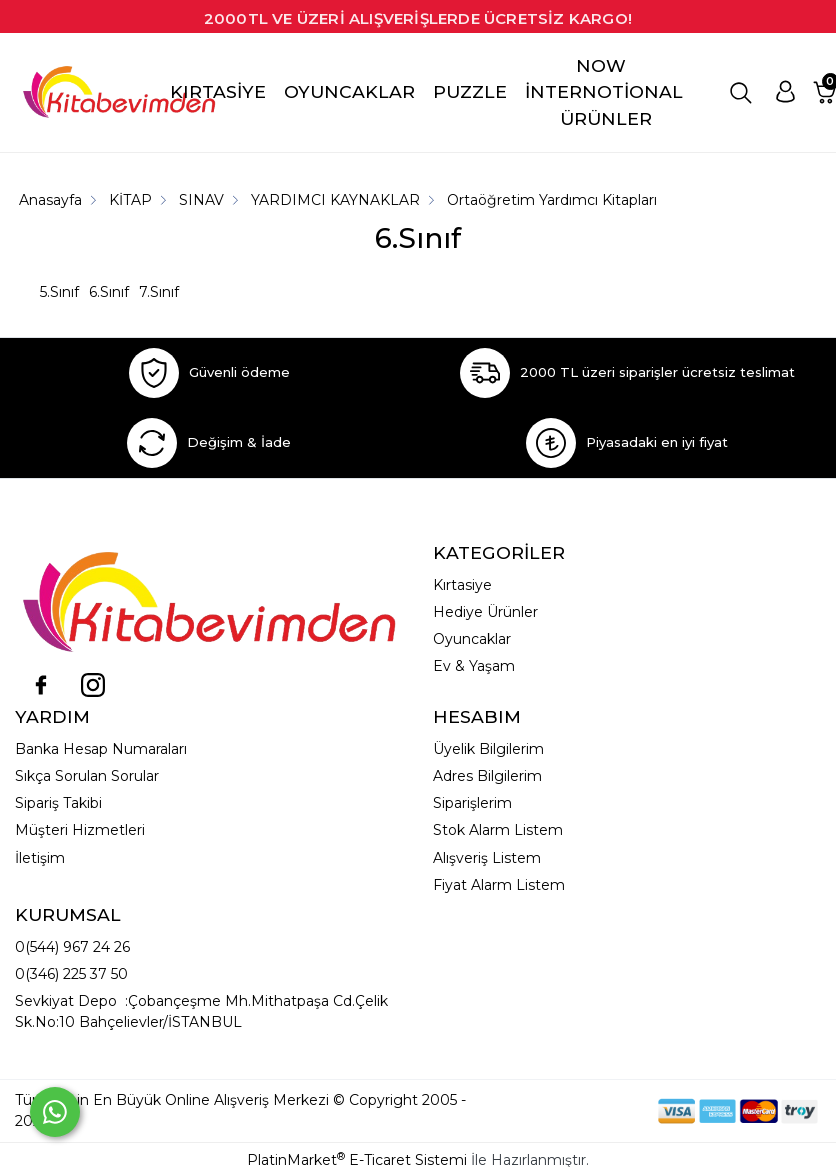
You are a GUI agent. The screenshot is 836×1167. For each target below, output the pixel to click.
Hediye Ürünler (485, 612)
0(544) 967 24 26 (72, 947)
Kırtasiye (462, 585)
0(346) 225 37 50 (71, 974)
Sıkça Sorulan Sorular (87, 776)
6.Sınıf (109, 292)
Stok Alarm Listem (498, 830)
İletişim (40, 858)
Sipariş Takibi (58, 803)
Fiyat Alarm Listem (499, 885)
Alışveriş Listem (487, 858)
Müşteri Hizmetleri (80, 830)
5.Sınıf (59, 292)
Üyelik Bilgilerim (488, 749)
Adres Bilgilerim (487, 776)
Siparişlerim (472, 803)
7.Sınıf (159, 292)
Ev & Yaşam (474, 666)
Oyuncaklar (472, 639)
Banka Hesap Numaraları (101, 749)
